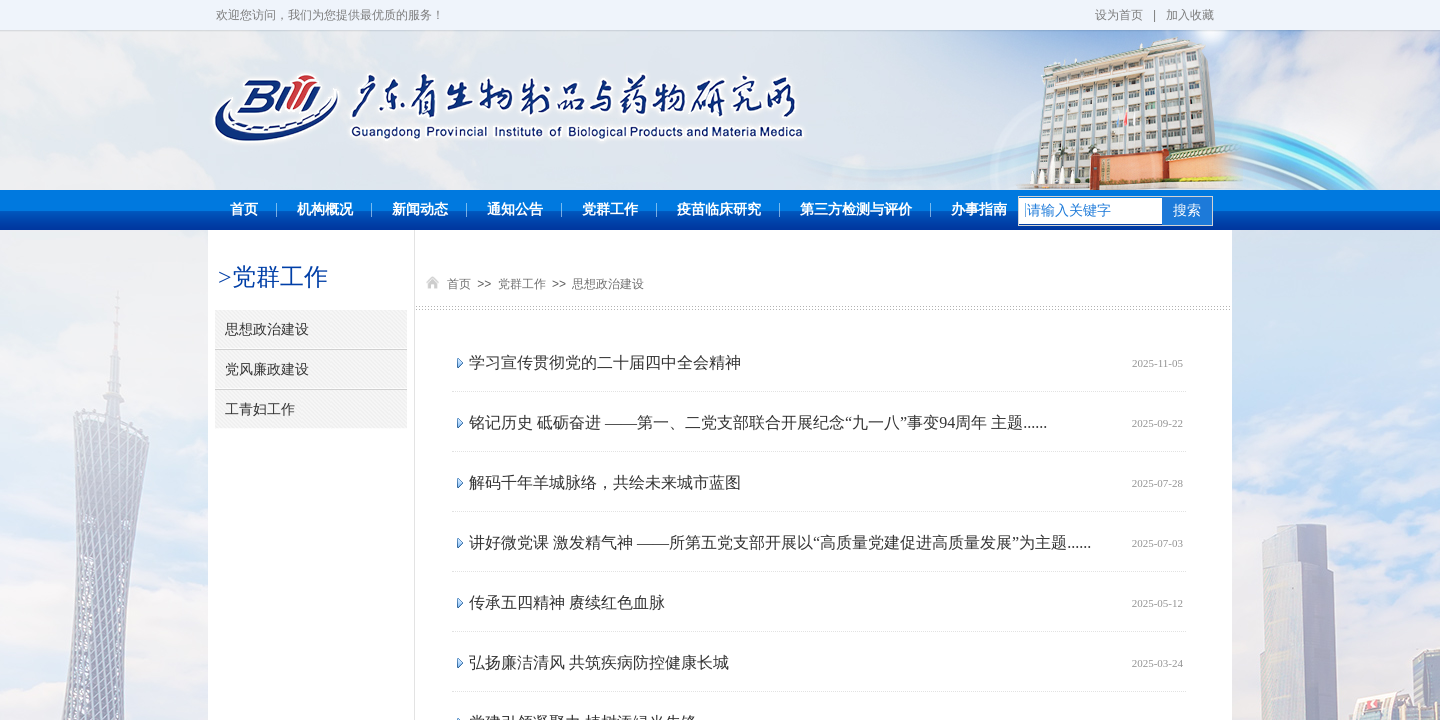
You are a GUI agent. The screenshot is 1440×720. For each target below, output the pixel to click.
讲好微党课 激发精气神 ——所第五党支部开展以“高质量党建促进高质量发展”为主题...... (780, 542)
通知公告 (515, 209)
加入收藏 (1190, 15)
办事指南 (979, 209)
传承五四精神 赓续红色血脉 (567, 602)
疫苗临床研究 (719, 209)
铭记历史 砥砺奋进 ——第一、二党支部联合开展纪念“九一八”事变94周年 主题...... (758, 422)
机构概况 (325, 209)
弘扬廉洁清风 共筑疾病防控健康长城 (599, 662)
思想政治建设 (608, 284)
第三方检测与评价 (856, 209)
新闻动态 (420, 209)
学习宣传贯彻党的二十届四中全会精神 (605, 362)
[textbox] (1090, 211)
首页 (244, 209)
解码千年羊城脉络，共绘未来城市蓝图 (605, 482)
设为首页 (1119, 15)
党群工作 (610, 209)
